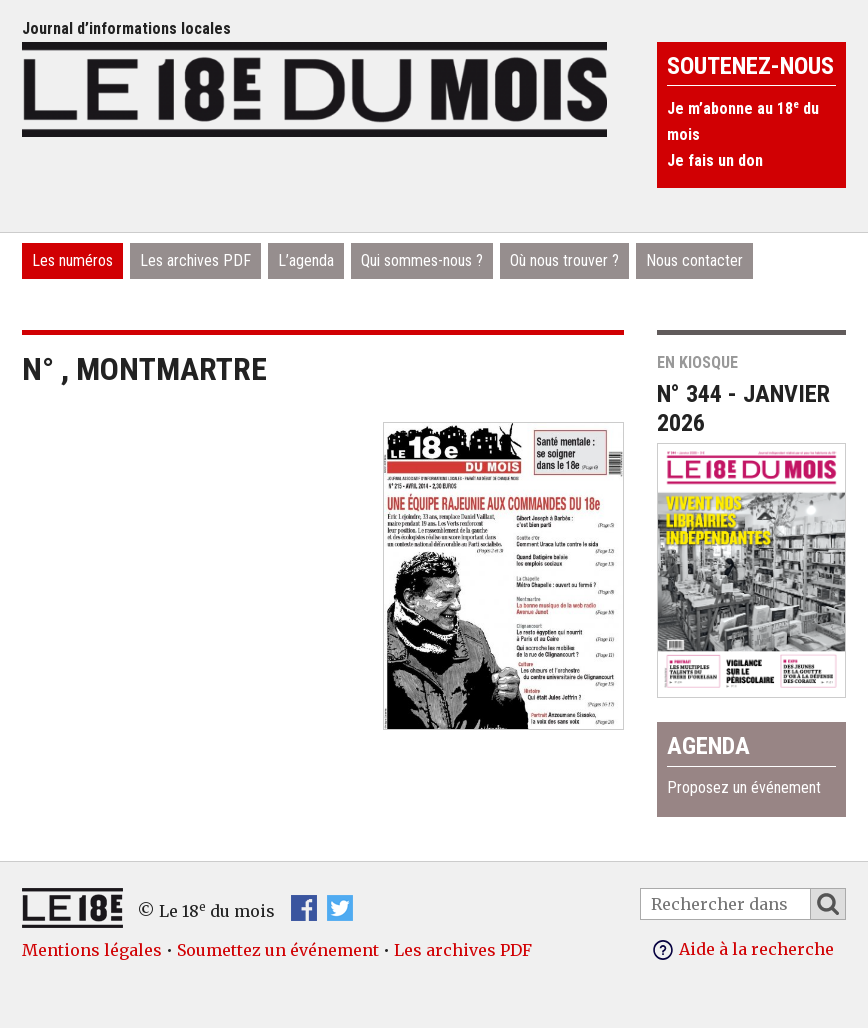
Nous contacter (694, 260)
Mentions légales (92, 950)
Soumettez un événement (278, 950)
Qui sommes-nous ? (422, 260)
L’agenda (306, 260)
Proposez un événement (744, 787)
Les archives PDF (195, 260)
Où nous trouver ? (564, 260)
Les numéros (72, 260)
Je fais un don (715, 160)
